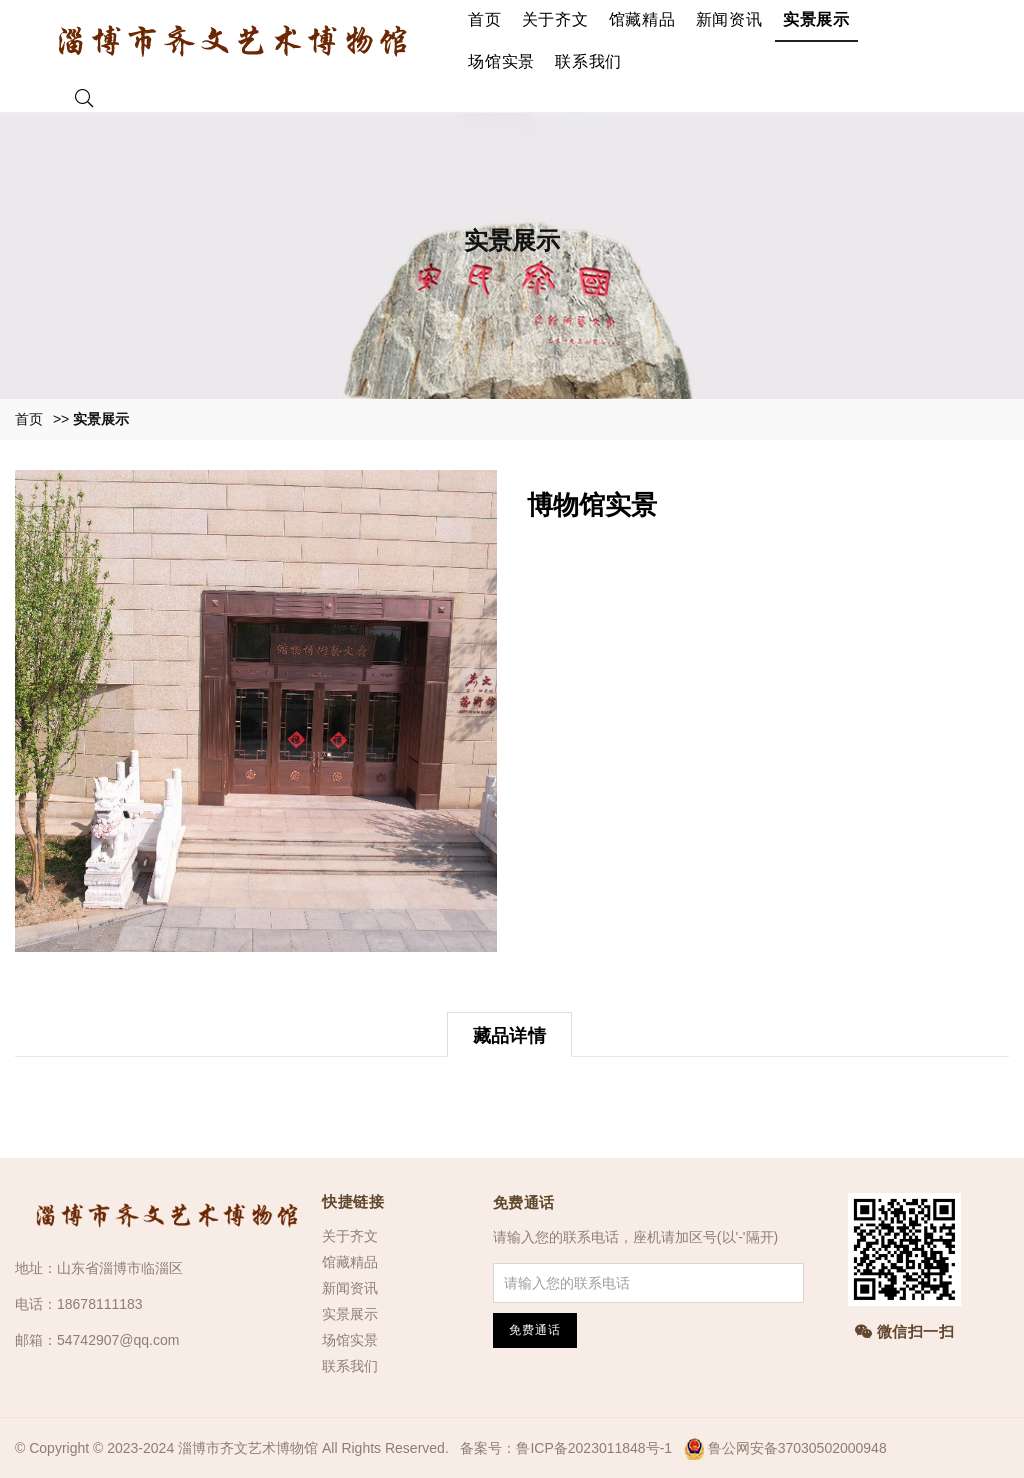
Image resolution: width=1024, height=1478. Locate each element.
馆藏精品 (642, 19)
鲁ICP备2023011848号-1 (594, 1448)
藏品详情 (509, 1036)
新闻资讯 (729, 19)
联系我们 (588, 61)
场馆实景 (501, 61)
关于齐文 (555, 19)
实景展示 (816, 19)
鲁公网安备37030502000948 (797, 1448)
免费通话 (524, 1202)
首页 (485, 19)
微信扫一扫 (905, 1331)
